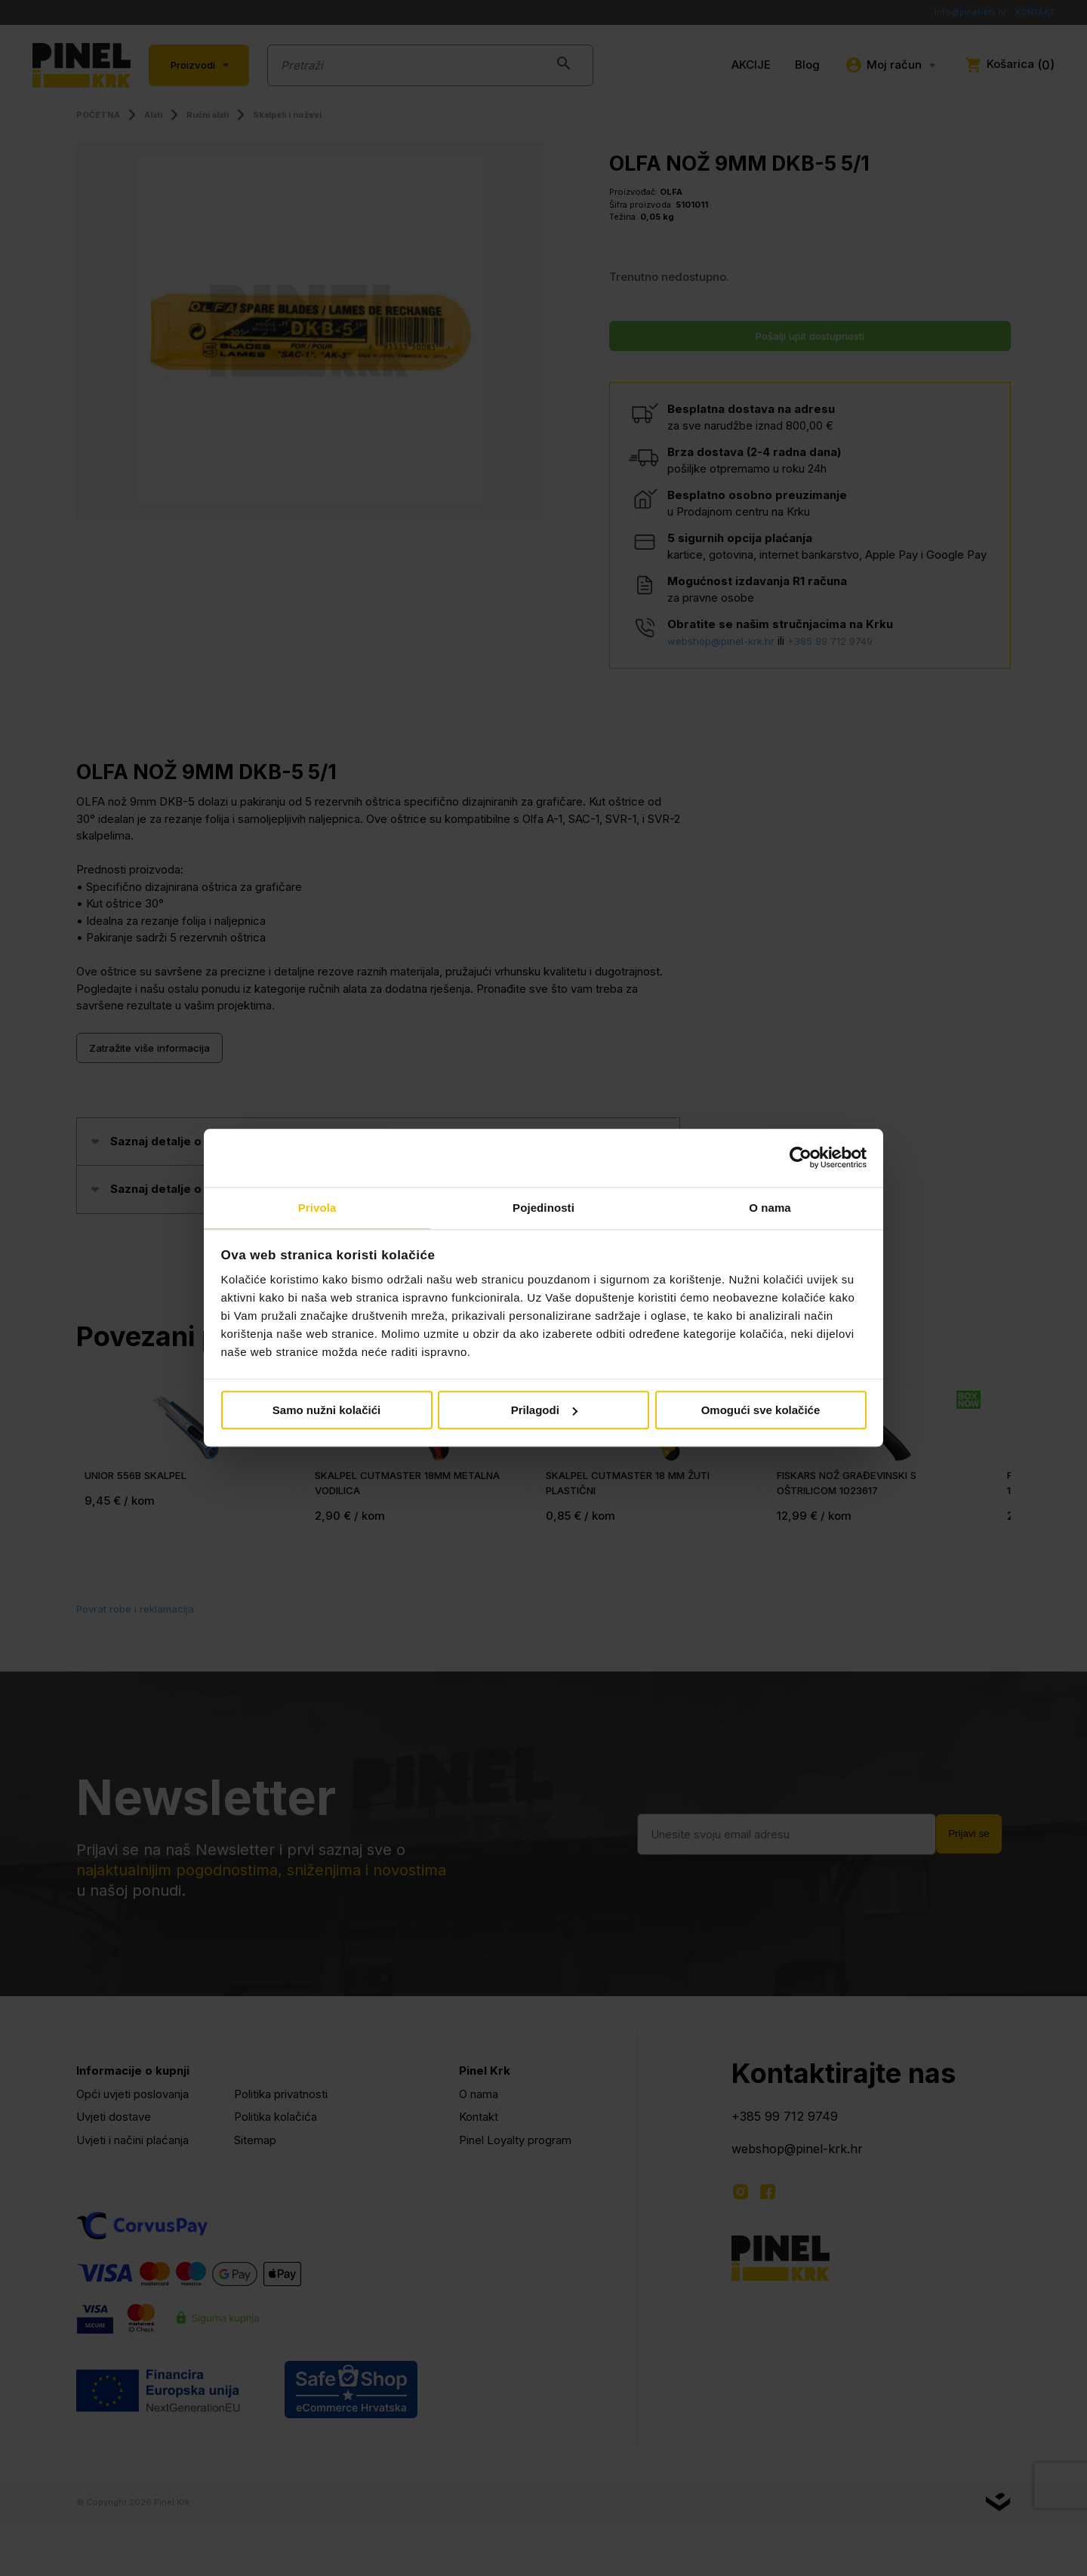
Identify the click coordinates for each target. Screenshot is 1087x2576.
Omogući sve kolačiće (761, 1410)
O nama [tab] (770, 1206)
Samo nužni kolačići (326, 1410)
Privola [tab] (317, 1206)
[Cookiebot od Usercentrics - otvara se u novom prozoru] (800, 1157)
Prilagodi (544, 1410)
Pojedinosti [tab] (543, 1206)
